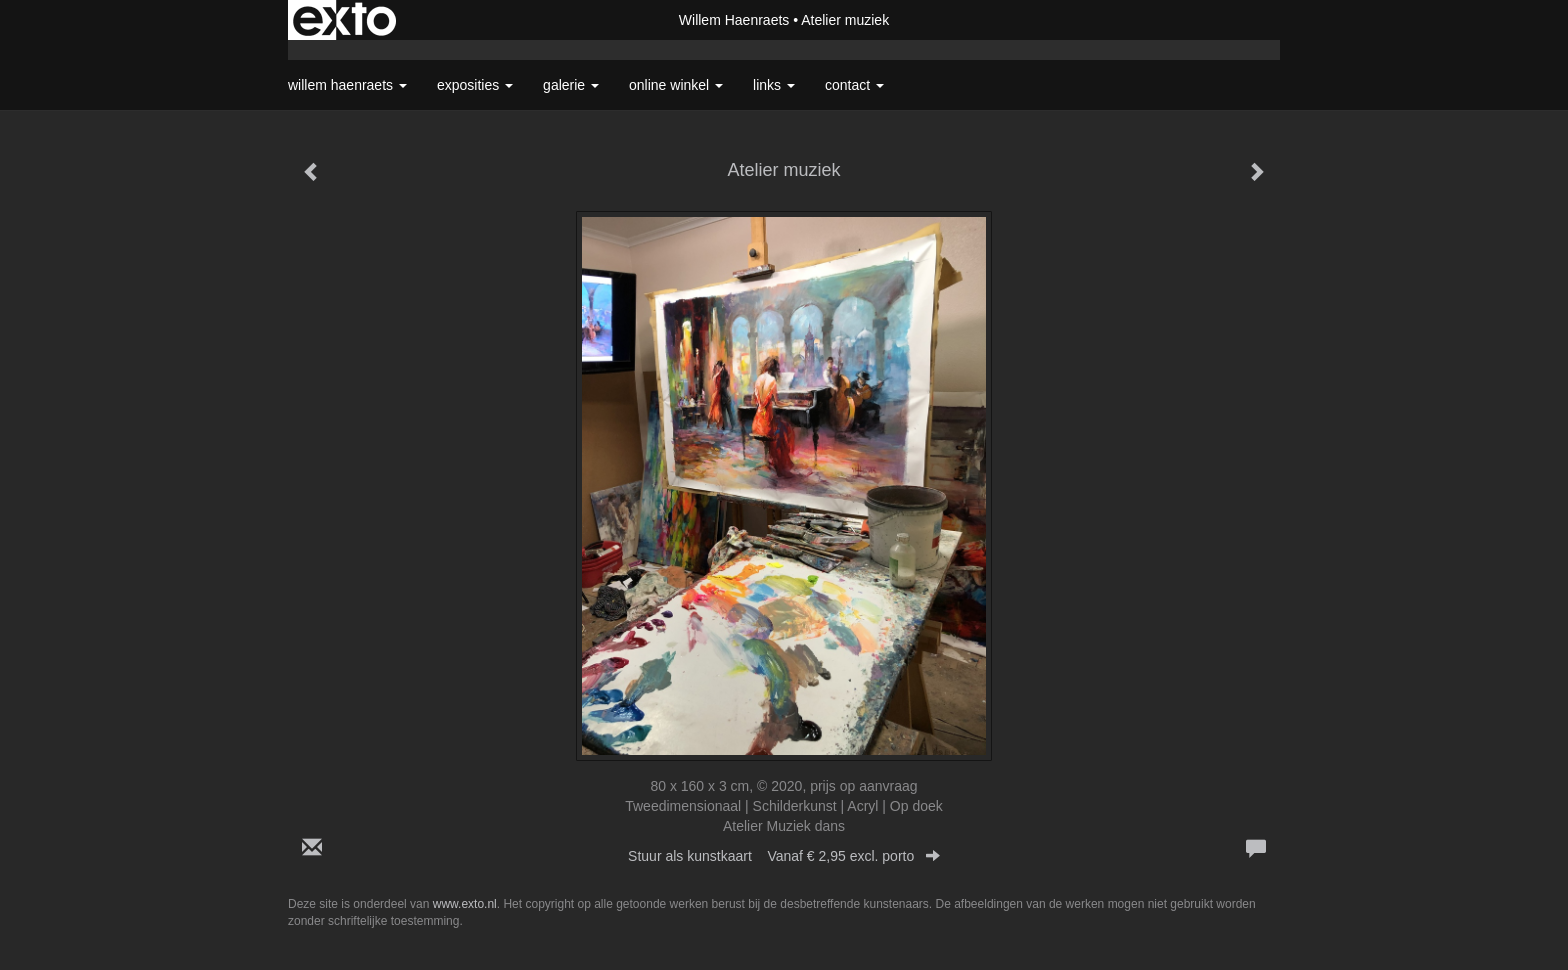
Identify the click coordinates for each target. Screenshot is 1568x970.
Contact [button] (854, 85)
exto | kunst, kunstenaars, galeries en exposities (344, 20)
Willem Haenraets (734, 20)
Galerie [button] (571, 85)
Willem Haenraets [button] (347, 85)
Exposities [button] (475, 85)
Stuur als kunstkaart (784, 856)
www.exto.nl (465, 904)
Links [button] (774, 85)
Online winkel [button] (676, 85)
